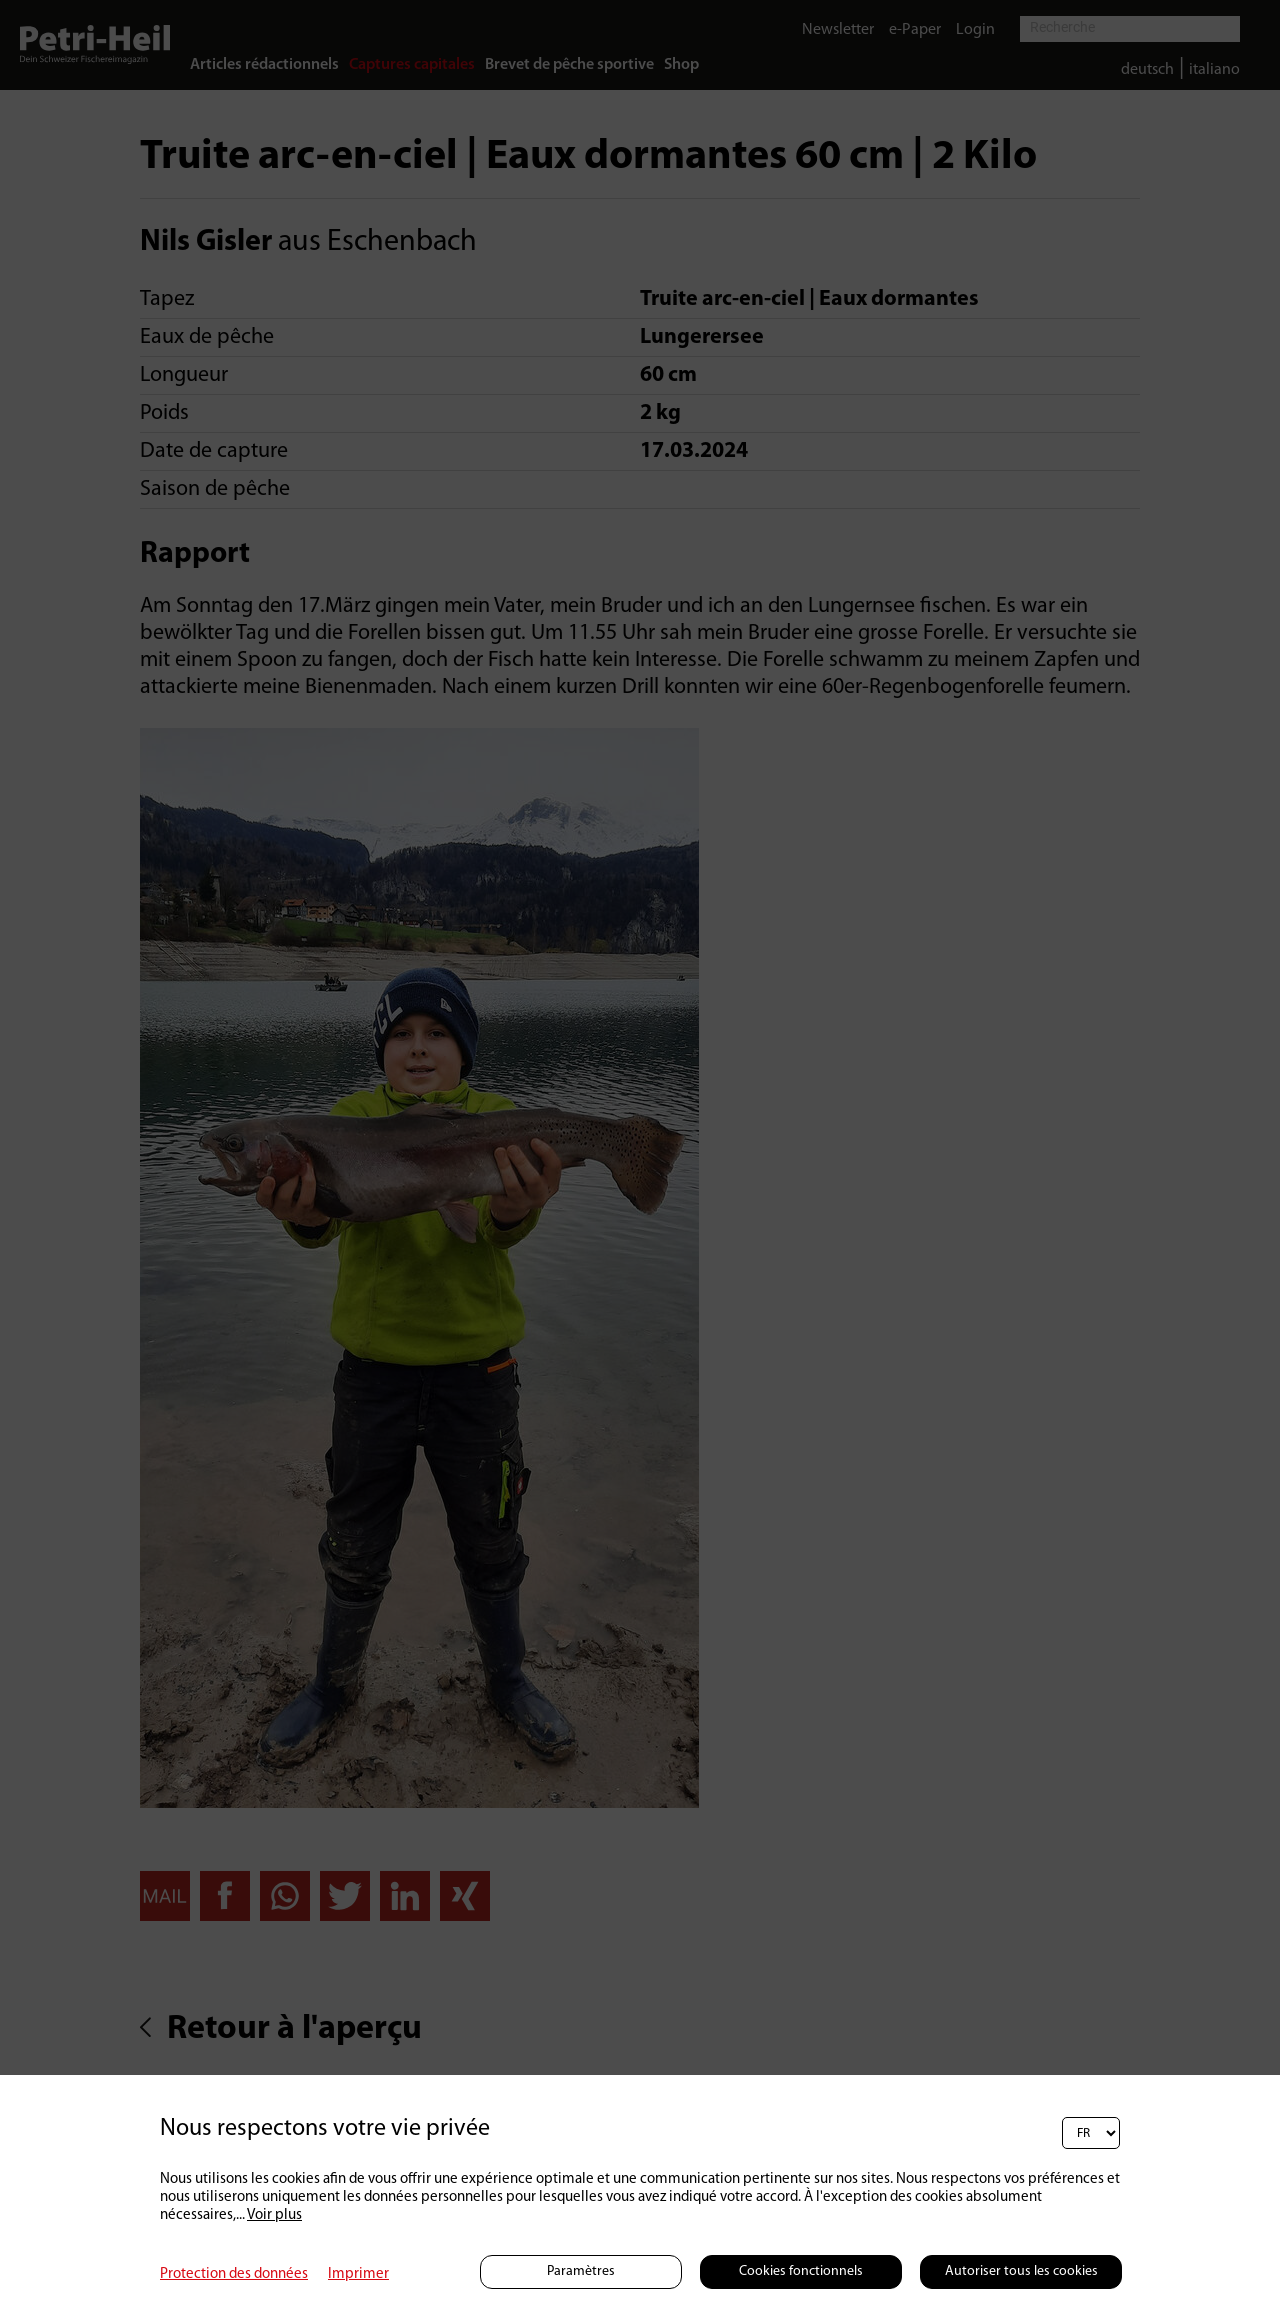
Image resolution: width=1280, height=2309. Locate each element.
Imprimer (358, 2274)
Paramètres (581, 2271)
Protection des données (234, 2274)
